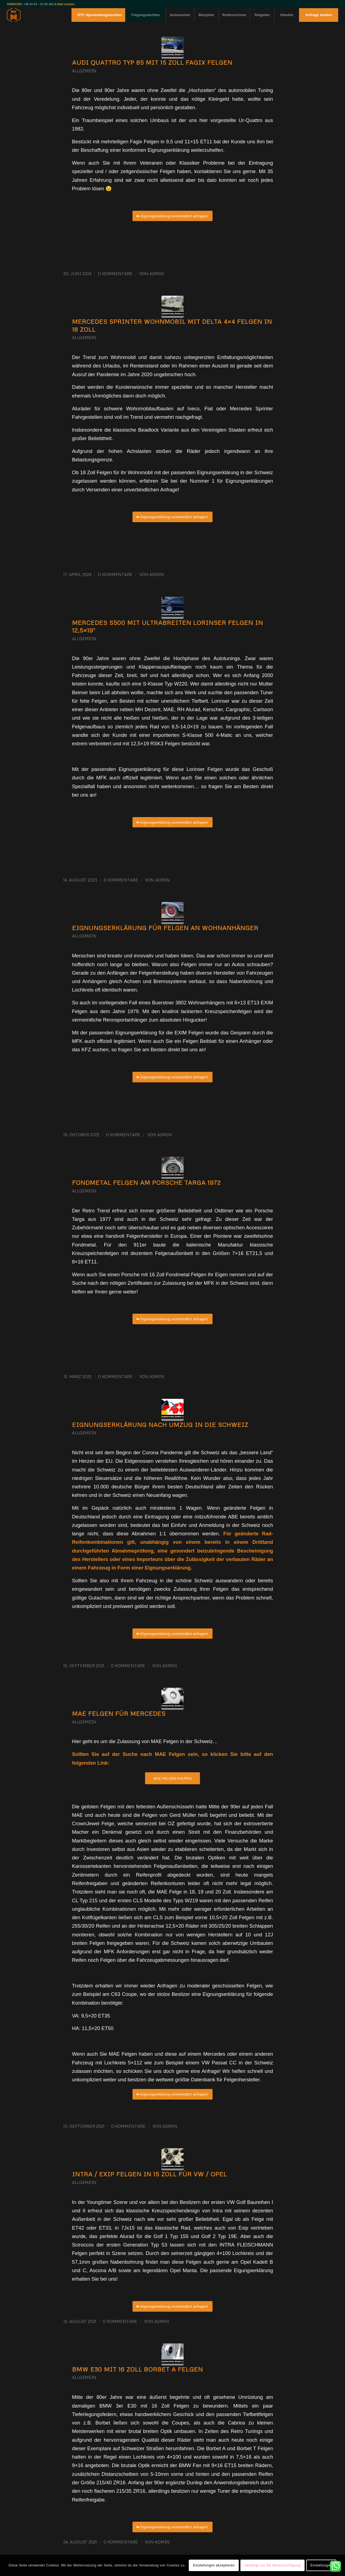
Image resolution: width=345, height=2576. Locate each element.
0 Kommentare (115, 273)
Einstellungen (321, 2565)
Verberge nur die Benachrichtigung (272, 2565)
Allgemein (84, 70)
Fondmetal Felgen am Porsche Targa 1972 (146, 1182)
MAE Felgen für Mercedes (119, 1713)
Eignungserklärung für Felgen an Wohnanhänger (165, 927)
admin (156, 273)
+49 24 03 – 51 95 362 (38, 4)
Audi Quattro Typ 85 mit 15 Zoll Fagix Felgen (152, 62)
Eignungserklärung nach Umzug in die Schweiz (160, 1424)
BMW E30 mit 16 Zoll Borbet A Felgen (137, 2369)
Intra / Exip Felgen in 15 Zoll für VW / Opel (149, 2174)
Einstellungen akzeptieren (214, 2565)
